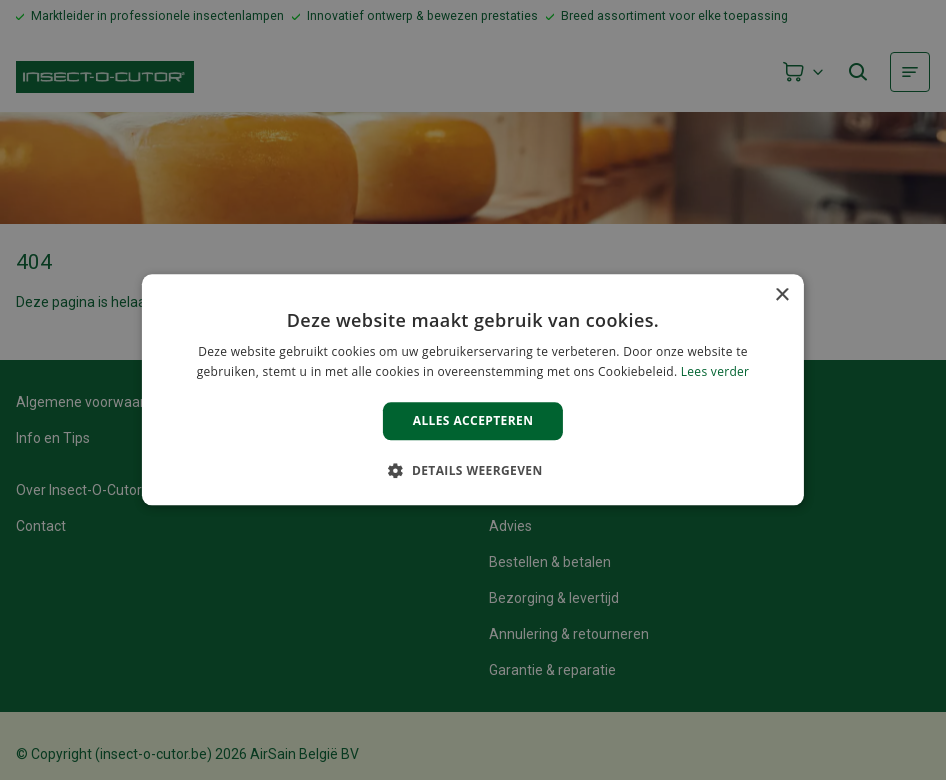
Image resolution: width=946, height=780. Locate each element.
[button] (472, 471)
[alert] (473, 390)
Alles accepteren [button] (473, 420)
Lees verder (715, 372)
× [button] (781, 295)
